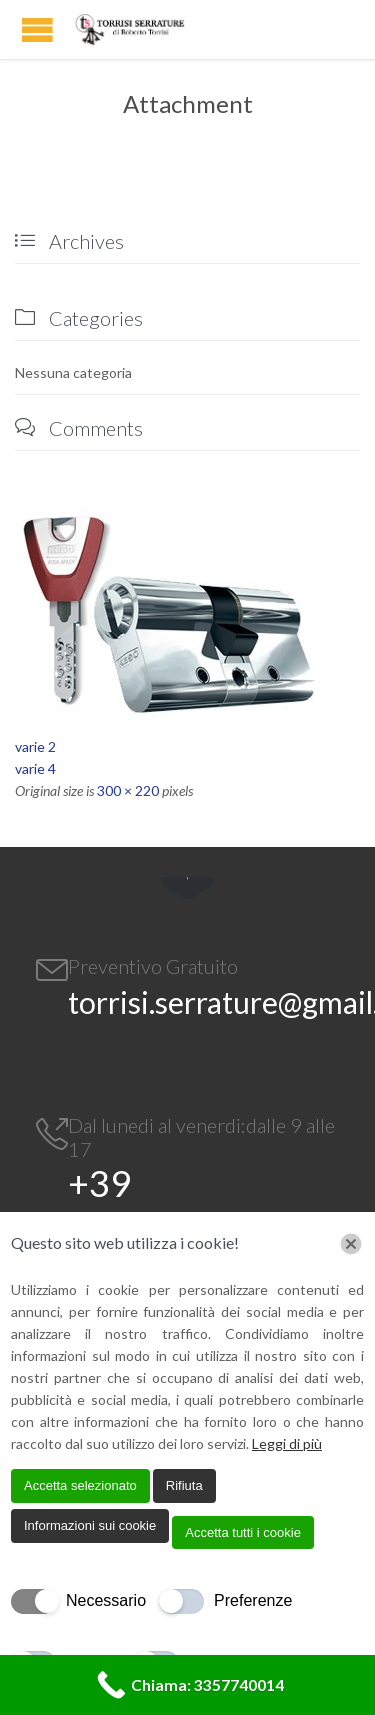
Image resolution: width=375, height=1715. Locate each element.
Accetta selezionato (80, 1485)
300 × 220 (128, 790)
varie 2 (35, 746)
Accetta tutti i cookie (243, 1532)
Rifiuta (184, 1485)
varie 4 (35, 768)
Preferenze (253, 1600)
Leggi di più (287, 1443)
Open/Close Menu (37, 29)
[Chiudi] (351, 1244)
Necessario (106, 1600)
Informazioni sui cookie (90, 1525)
